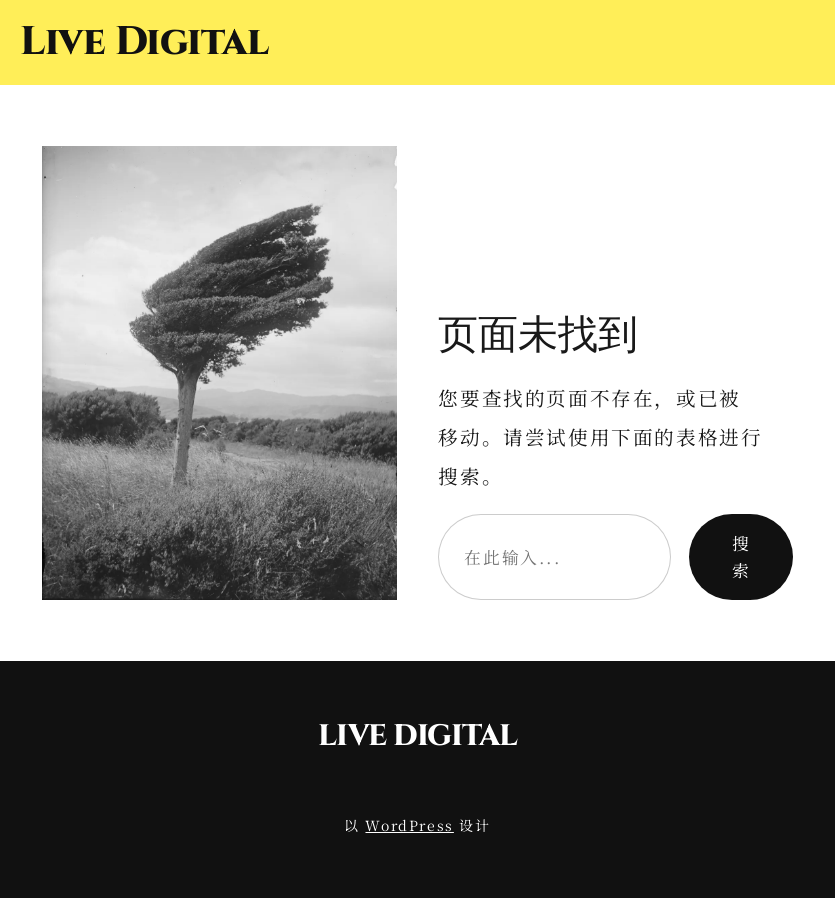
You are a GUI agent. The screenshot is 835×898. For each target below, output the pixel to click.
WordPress (409, 825)
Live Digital (144, 42)
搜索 (741, 556)
